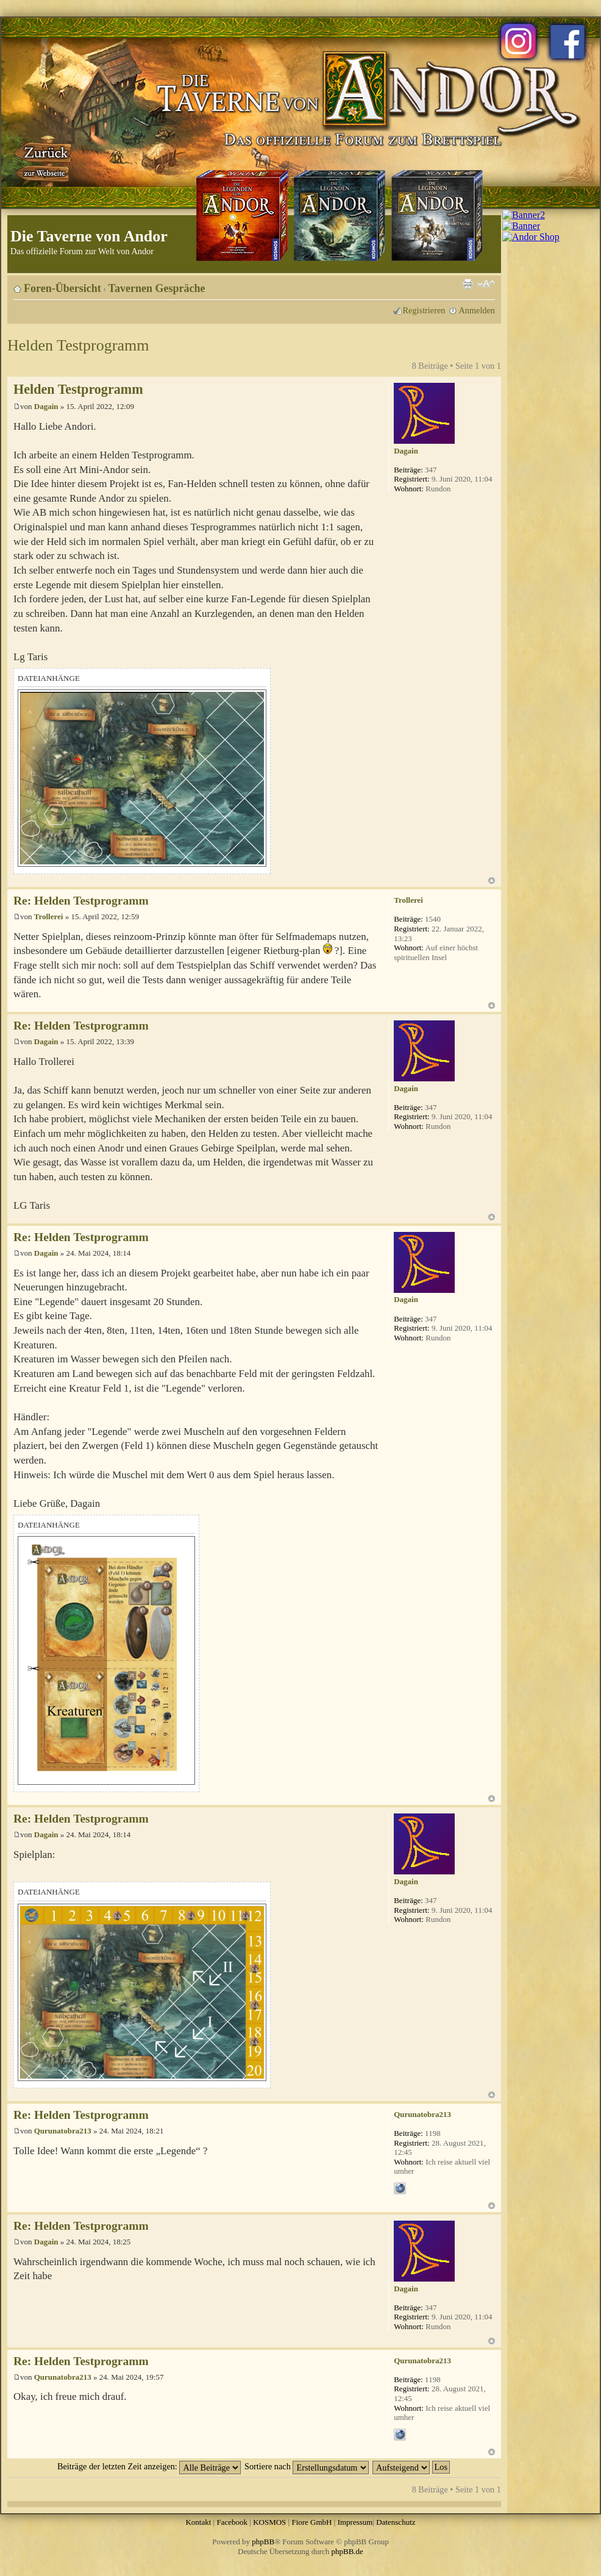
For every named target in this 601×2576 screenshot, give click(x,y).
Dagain (46, 406)
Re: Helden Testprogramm (81, 900)
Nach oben (491, 880)
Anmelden (476, 310)
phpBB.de (347, 2551)
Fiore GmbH (311, 2522)
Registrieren (424, 310)
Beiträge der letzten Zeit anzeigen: (149, 2466)
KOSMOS (269, 2522)
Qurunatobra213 (62, 2130)
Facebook (231, 2522)
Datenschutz (395, 2522)
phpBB (263, 2541)
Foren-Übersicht (62, 288)
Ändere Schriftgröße (486, 284)
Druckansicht (467, 284)
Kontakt (198, 2522)
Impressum (355, 2522)
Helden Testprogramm (78, 345)
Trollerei (48, 916)
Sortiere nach (306, 2466)
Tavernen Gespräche (156, 288)
